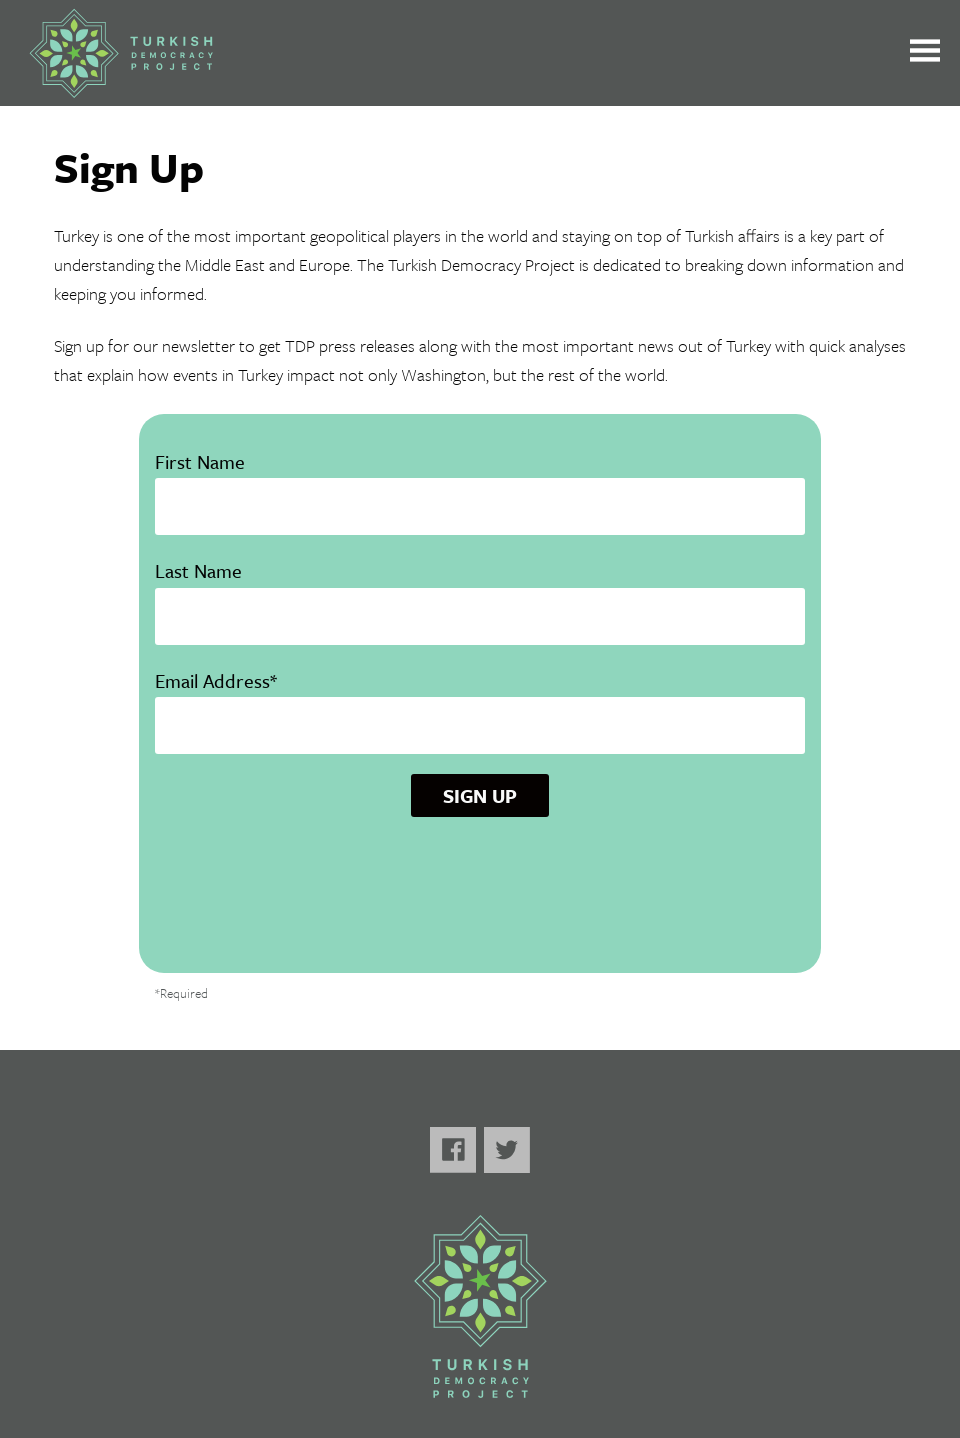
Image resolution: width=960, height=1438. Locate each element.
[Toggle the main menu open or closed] (925, 53)
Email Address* (480, 702)
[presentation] (480, 902)
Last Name (480, 592)
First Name (480, 483)
